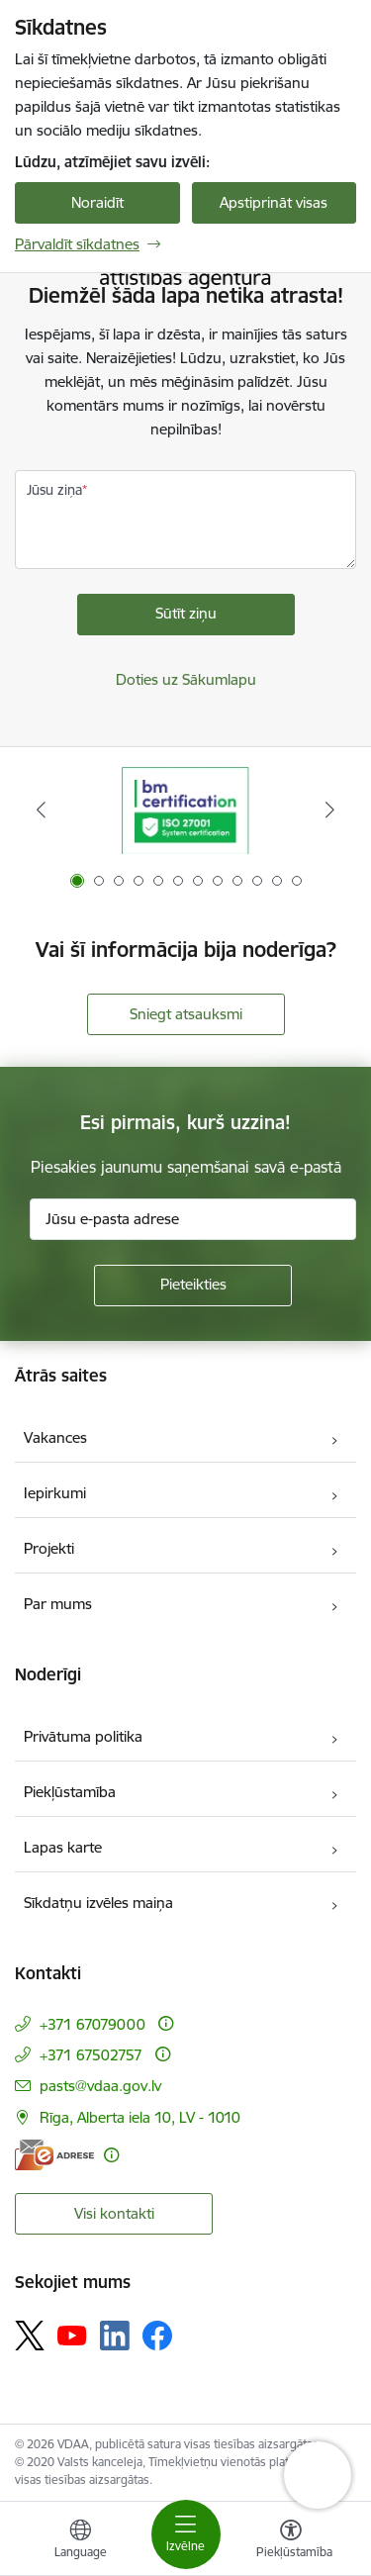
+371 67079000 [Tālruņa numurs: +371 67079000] (92, 2024)
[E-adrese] (54, 2155)
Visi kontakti (114, 2213)
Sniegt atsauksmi (186, 1013)
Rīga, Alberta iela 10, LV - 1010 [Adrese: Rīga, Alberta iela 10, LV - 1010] (140, 2117)
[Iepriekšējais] (41, 809)
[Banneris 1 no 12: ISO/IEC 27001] (185, 810)
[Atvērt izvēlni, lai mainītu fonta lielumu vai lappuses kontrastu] (290, 2541)
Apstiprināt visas (273, 202)
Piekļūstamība (70, 1791)
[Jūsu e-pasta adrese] (193, 1219)
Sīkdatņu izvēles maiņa (98, 1902)
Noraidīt (97, 202)
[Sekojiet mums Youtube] (72, 2334)
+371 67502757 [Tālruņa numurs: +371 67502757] (91, 2055)
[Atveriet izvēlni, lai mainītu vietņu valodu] (80, 2541)
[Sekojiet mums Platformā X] (30, 2335)
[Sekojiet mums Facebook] (157, 2335)
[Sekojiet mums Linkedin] (115, 2335)
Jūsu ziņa (54, 490)
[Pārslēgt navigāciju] (186, 2534)
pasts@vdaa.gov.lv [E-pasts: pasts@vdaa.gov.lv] (100, 2085)
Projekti (49, 1548)
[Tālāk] (330, 809)
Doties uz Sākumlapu (186, 679)
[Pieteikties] (193, 1285)
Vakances (55, 1437)
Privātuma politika (83, 1736)
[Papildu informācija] (165, 2023)
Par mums (58, 1603)
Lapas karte (63, 1847)
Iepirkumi (55, 1492)
